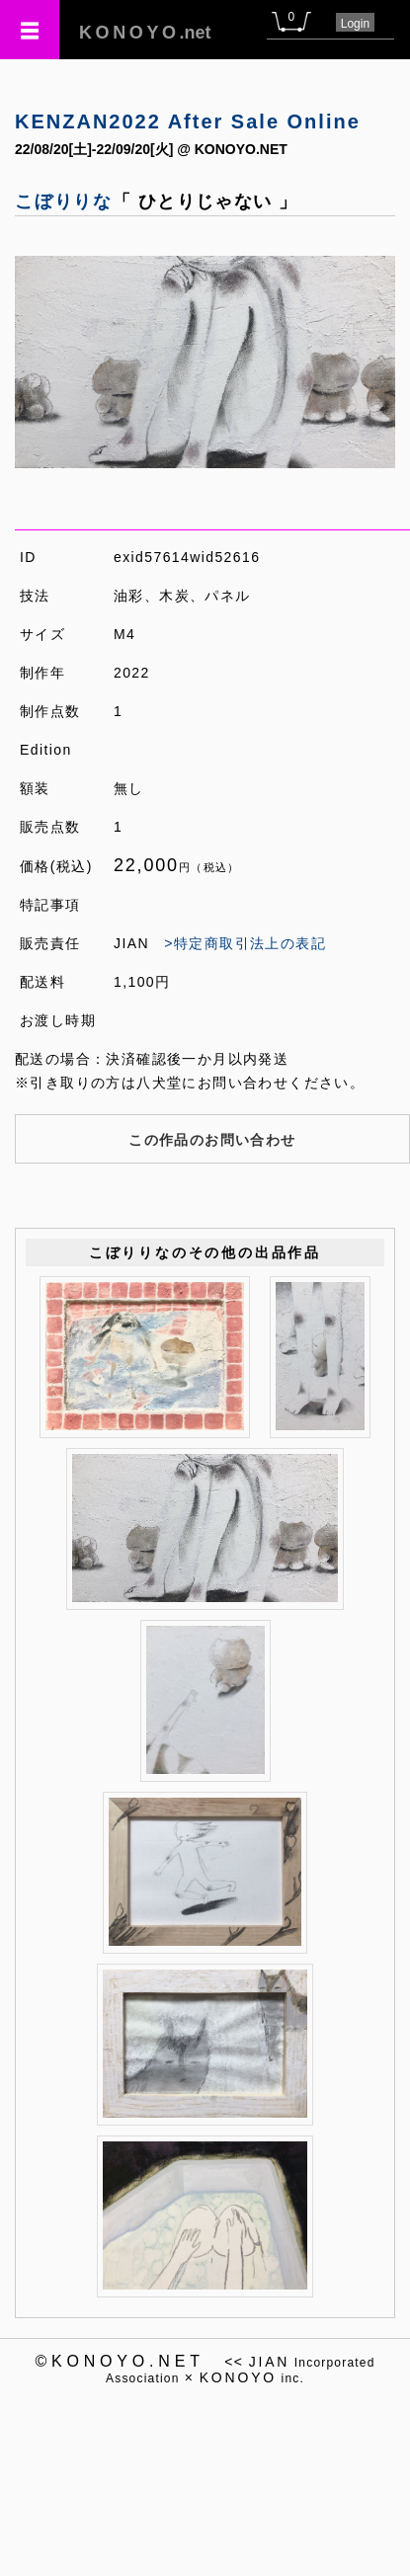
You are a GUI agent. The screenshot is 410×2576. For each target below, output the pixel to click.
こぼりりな (64, 201)
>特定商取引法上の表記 (245, 943)
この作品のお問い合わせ (211, 1140)
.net (145, 32)
